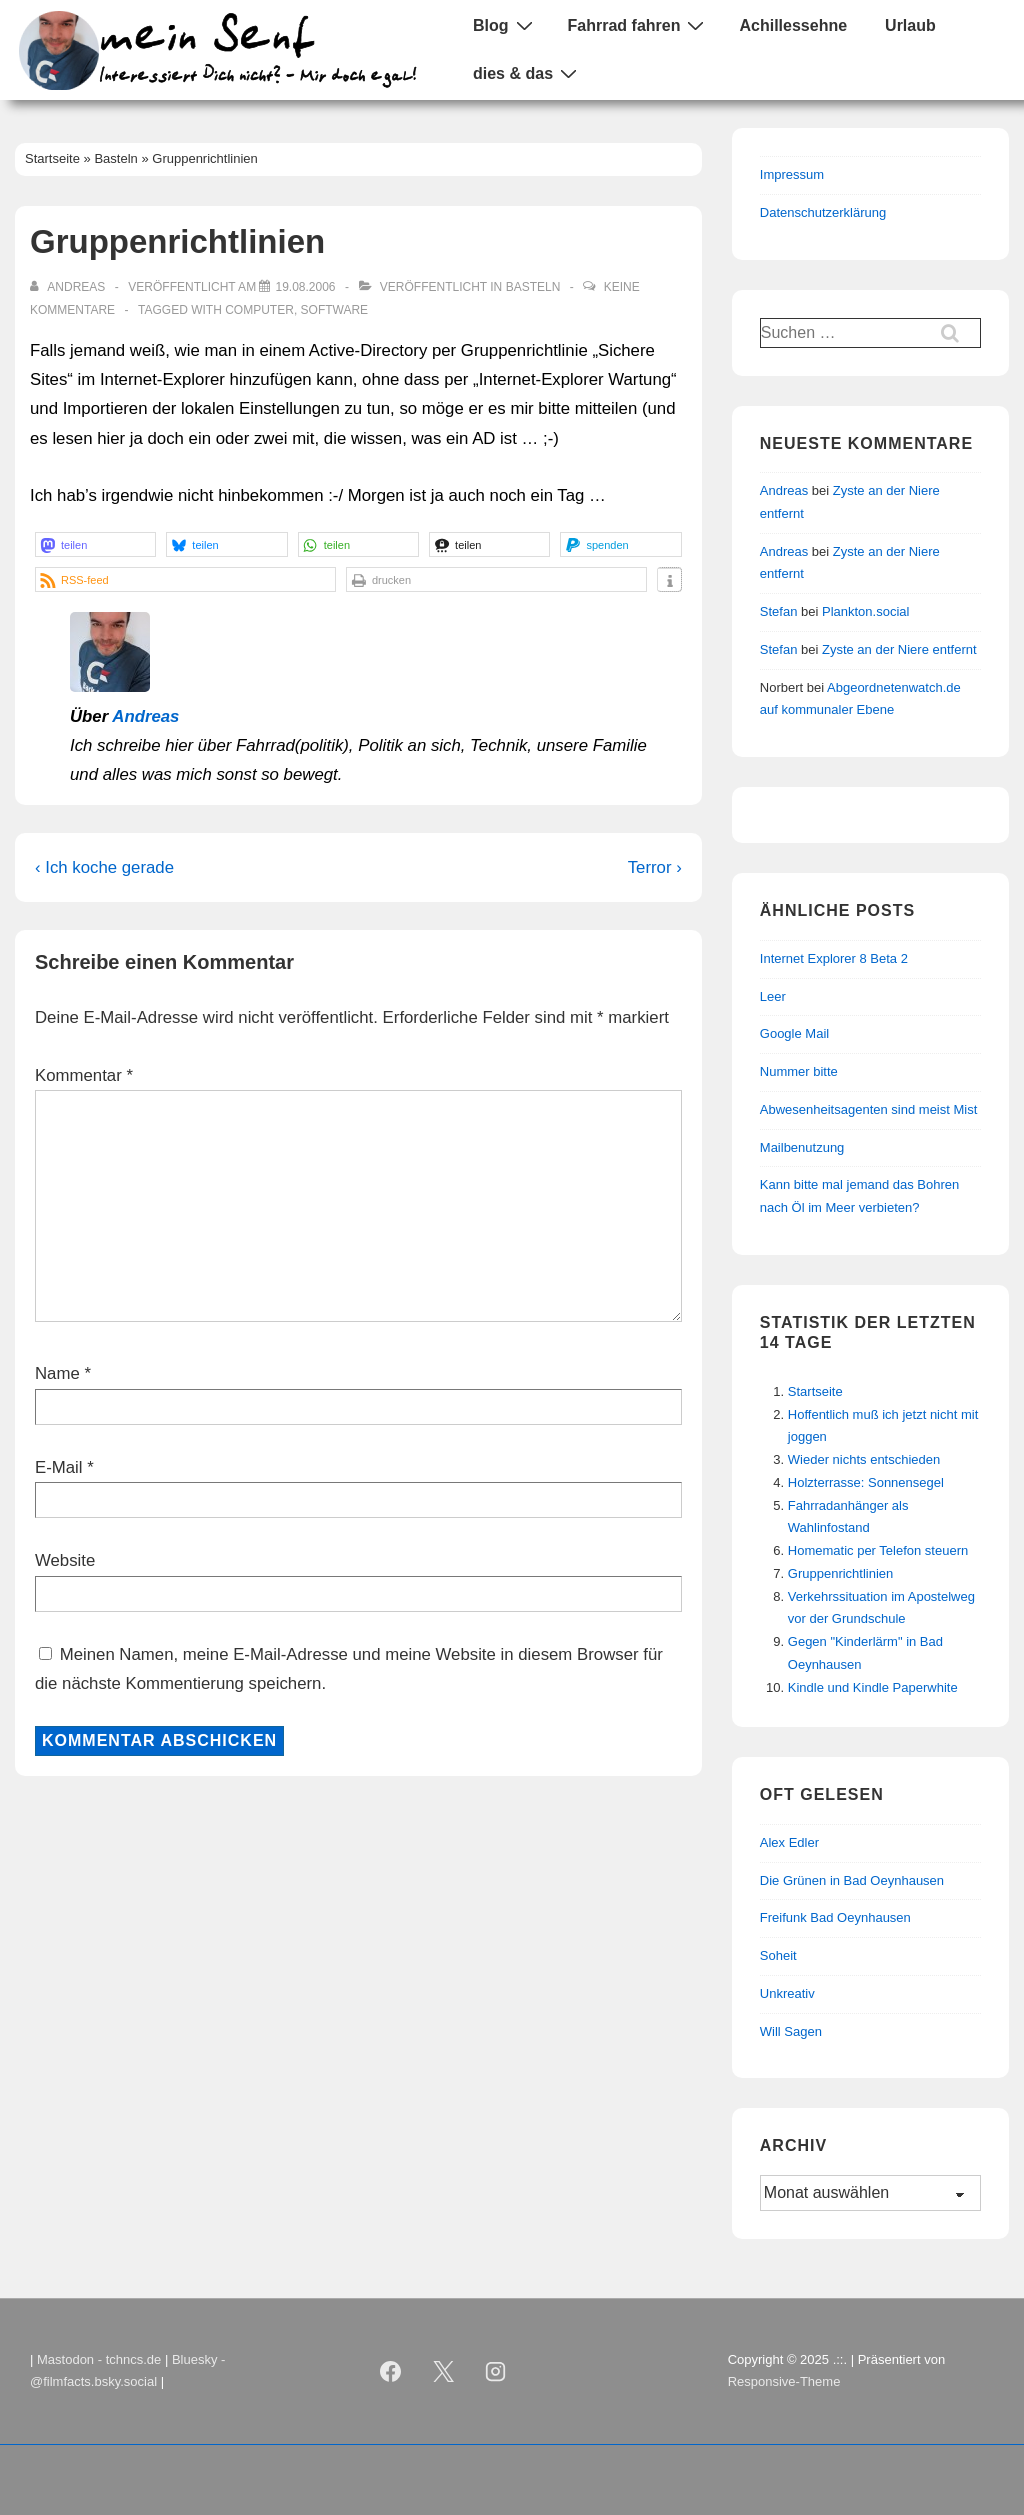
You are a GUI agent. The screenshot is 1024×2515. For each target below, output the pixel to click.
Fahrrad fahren (639, 25)
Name (57, 1373)
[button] (95, 544)
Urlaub (910, 25)
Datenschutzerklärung (823, 212)
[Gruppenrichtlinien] (305, 287)
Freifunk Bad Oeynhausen (835, 1917)
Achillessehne (793, 25)
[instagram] (496, 2371)
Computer (259, 310)
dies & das (527, 73)
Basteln (533, 287)
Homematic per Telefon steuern (878, 1550)
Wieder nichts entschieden (864, 1459)
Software (335, 310)
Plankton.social (865, 611)
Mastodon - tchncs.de (99, 2359)
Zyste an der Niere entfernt (899, 649)
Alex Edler (789, 1842)
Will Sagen (791, 2031)
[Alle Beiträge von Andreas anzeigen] (69, 287)
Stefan (779, 611)
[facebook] (390, 2371)
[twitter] (443, 2371)
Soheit (778, 1955)
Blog (505, 25)
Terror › (655, 867)
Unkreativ (787, 1993)
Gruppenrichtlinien (841, 1573)
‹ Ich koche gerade (104, 867)
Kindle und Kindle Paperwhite (873, 1687)
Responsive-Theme (784, 2381)
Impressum (792, 174)
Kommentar (84, 1075)
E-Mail (59, 1467)
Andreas (145, 716)
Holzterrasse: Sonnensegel (866, 1482)
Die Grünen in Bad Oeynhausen (852, 1880)
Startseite (815, 1391)
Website (65, 1560)
